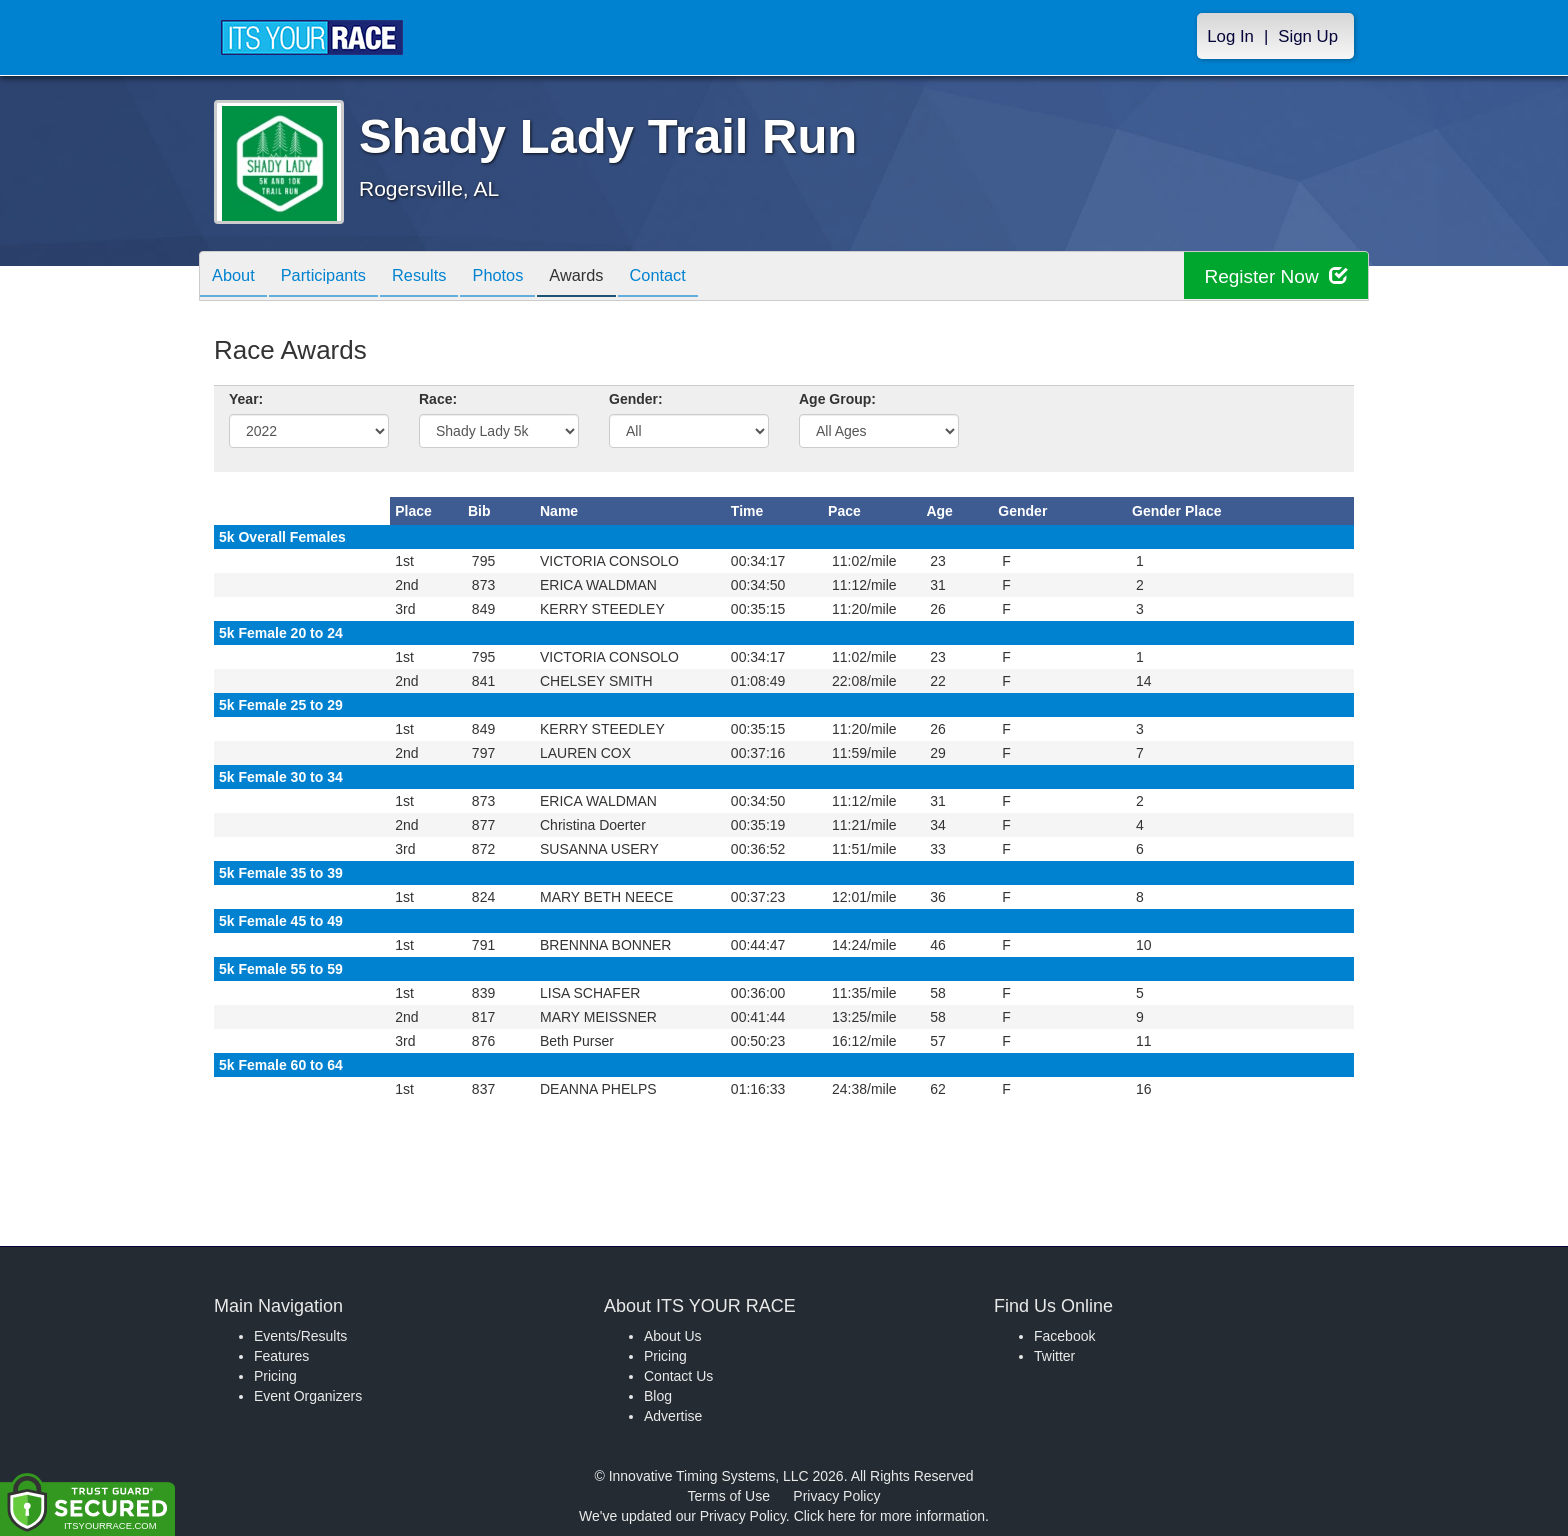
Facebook (1064, 1336)
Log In (1230, 36)
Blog (658, 1396)
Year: (246, 399)
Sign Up (1308, 36)
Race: (438, 399)
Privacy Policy (836, 1496)
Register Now (1272, 276)
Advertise (673, 1416)
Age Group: (837, 399)
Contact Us (678, 1376)
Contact (699, 277)
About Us (673, 1336)
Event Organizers (308, 1396)
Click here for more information (889, 1516)
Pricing (275, 1376)
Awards (611, 277)
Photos (525, 277)
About (237, 277)
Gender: (636, 399)
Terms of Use (729, 1496)
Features (281, 1356)
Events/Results (300, 1336)
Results (439, 277)
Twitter (1054, 1356)
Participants (335, 277)
